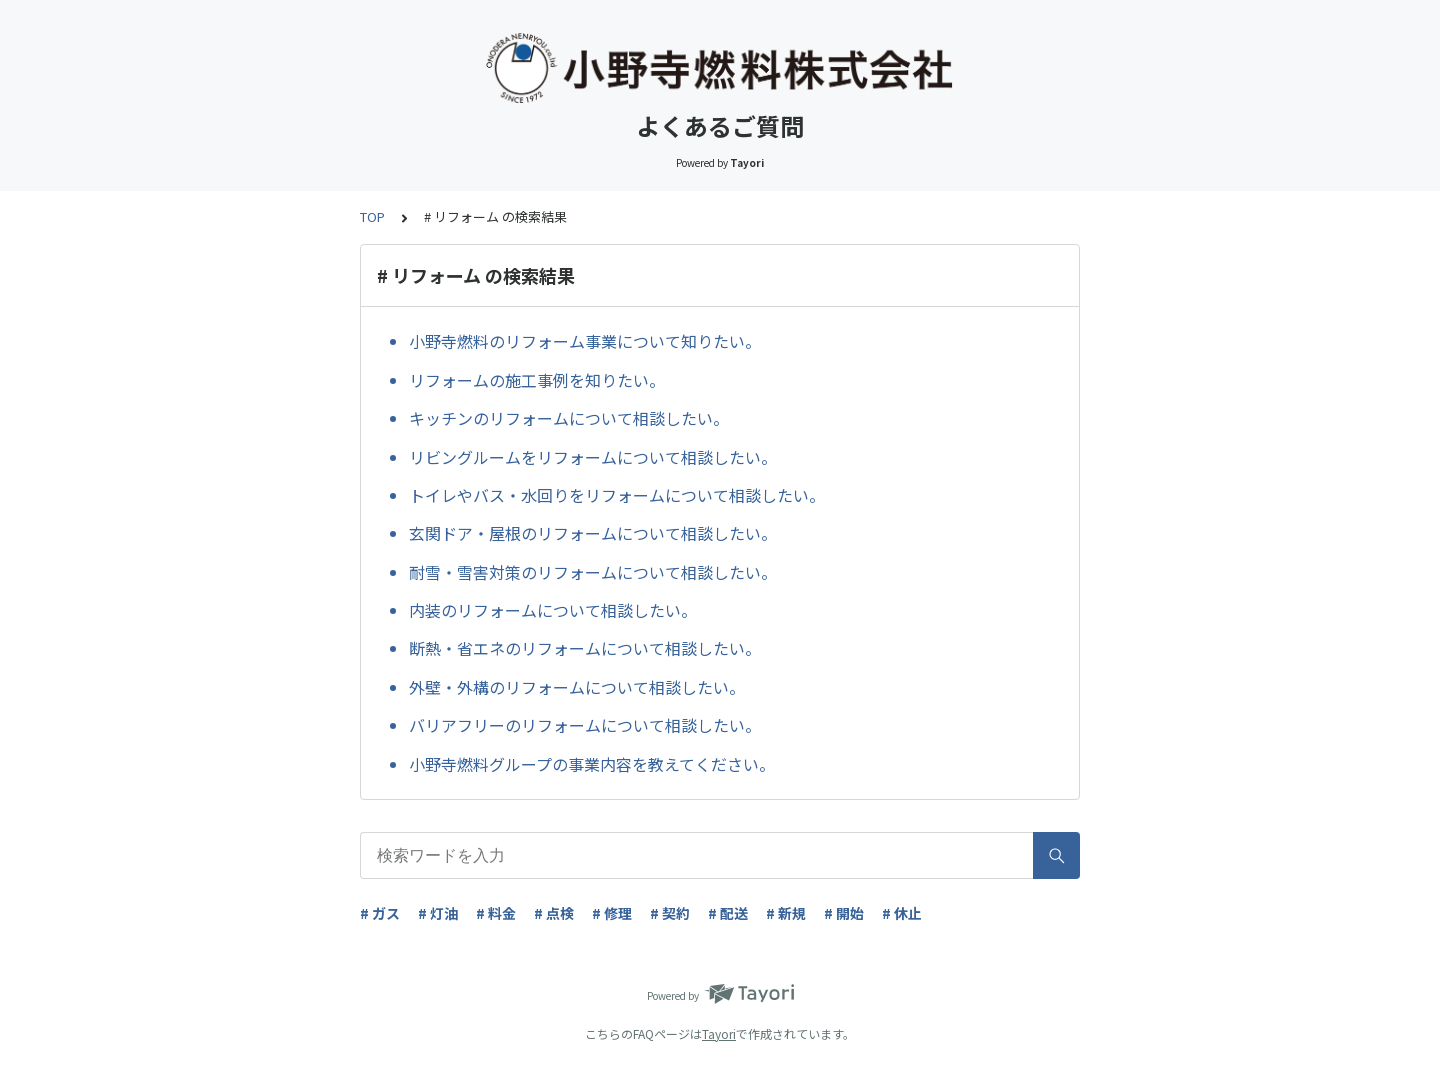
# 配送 (728, 913)
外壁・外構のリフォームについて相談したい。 (577, 687)
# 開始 (844, 913)
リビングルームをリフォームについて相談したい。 (593, 457)
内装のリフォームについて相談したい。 (553, 610)
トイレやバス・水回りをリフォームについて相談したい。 (617, 495)
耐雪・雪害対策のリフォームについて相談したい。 (593, 572)
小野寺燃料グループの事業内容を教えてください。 (592, 764)
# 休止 (902, 913)
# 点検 (554, 913)
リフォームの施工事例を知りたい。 (537, 380)
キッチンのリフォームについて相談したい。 (569, 418)
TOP (372, 216)
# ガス (380, 913)
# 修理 (612, 913)
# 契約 (670, 913)
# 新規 (786, 913)
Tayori (719, 1033)
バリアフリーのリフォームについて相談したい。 (585, 725)
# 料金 (496, 913)
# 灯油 (438, 913)
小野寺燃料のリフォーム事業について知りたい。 (585, 341)
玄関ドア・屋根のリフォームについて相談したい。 (593, 533)
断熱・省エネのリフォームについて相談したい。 (585, 648)
